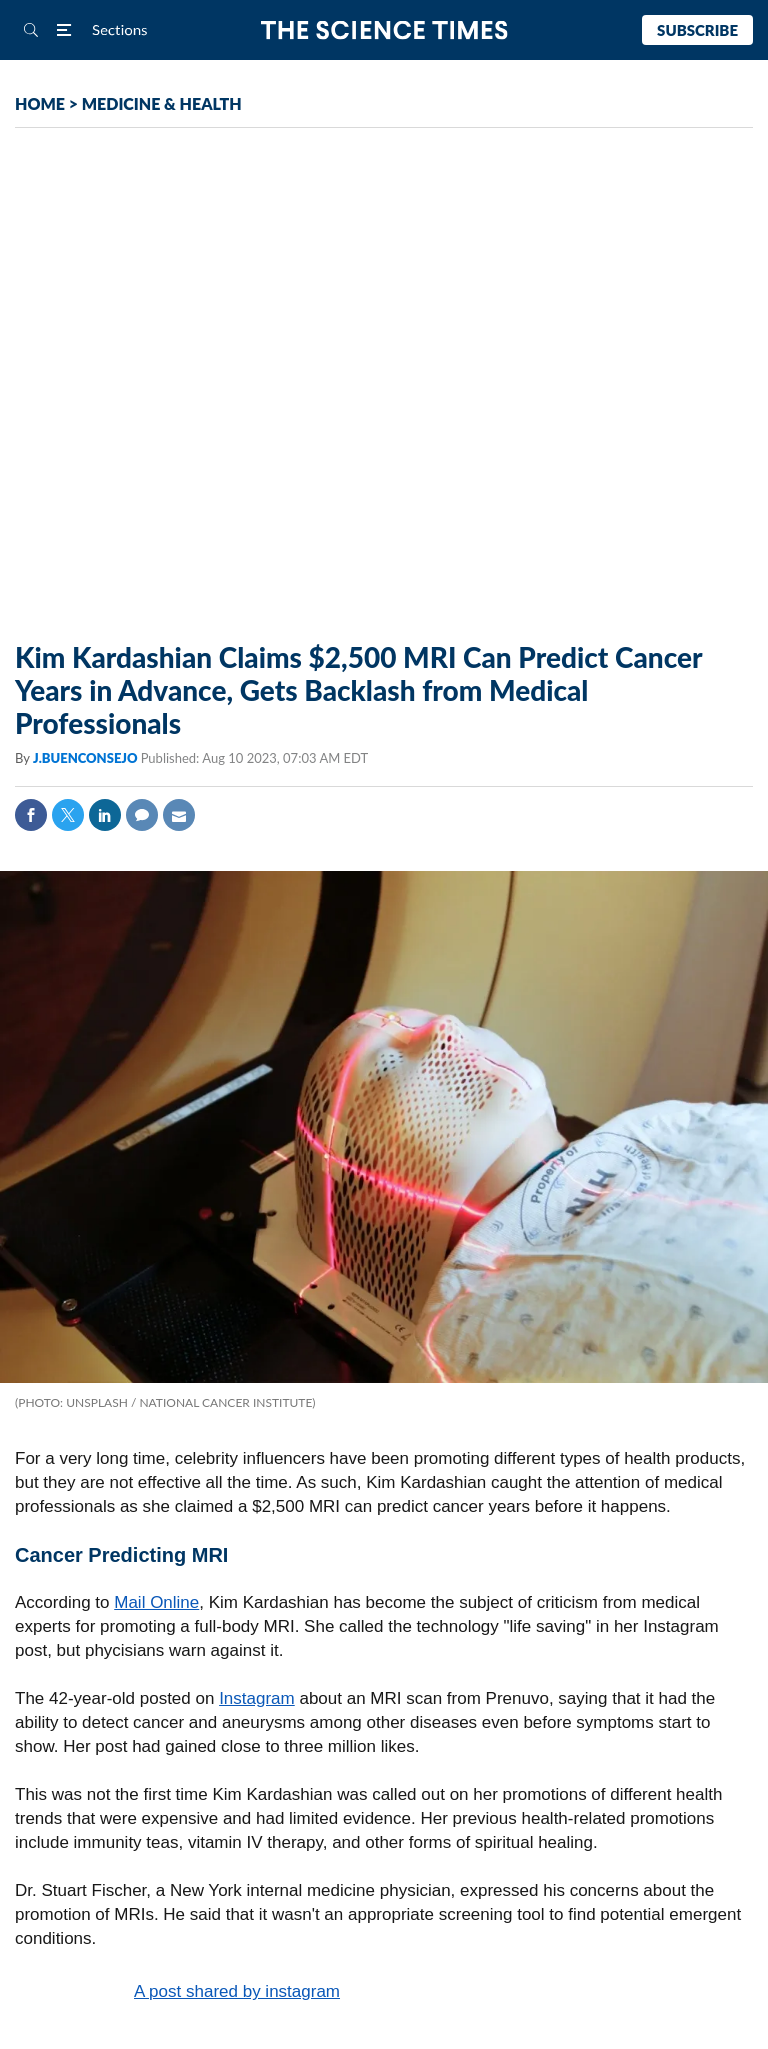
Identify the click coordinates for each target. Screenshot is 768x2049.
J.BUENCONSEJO (87, 758)
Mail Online (156, 1602)
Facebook (31, 815)
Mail (179, 815)
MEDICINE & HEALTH (162, 103)
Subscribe (697, 30)
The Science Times (384, 30)
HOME (40, 103)
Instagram (257, 1698)
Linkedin (105, 815)
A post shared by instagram (237, 1991)
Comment (142, 815)
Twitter (68, 815)
